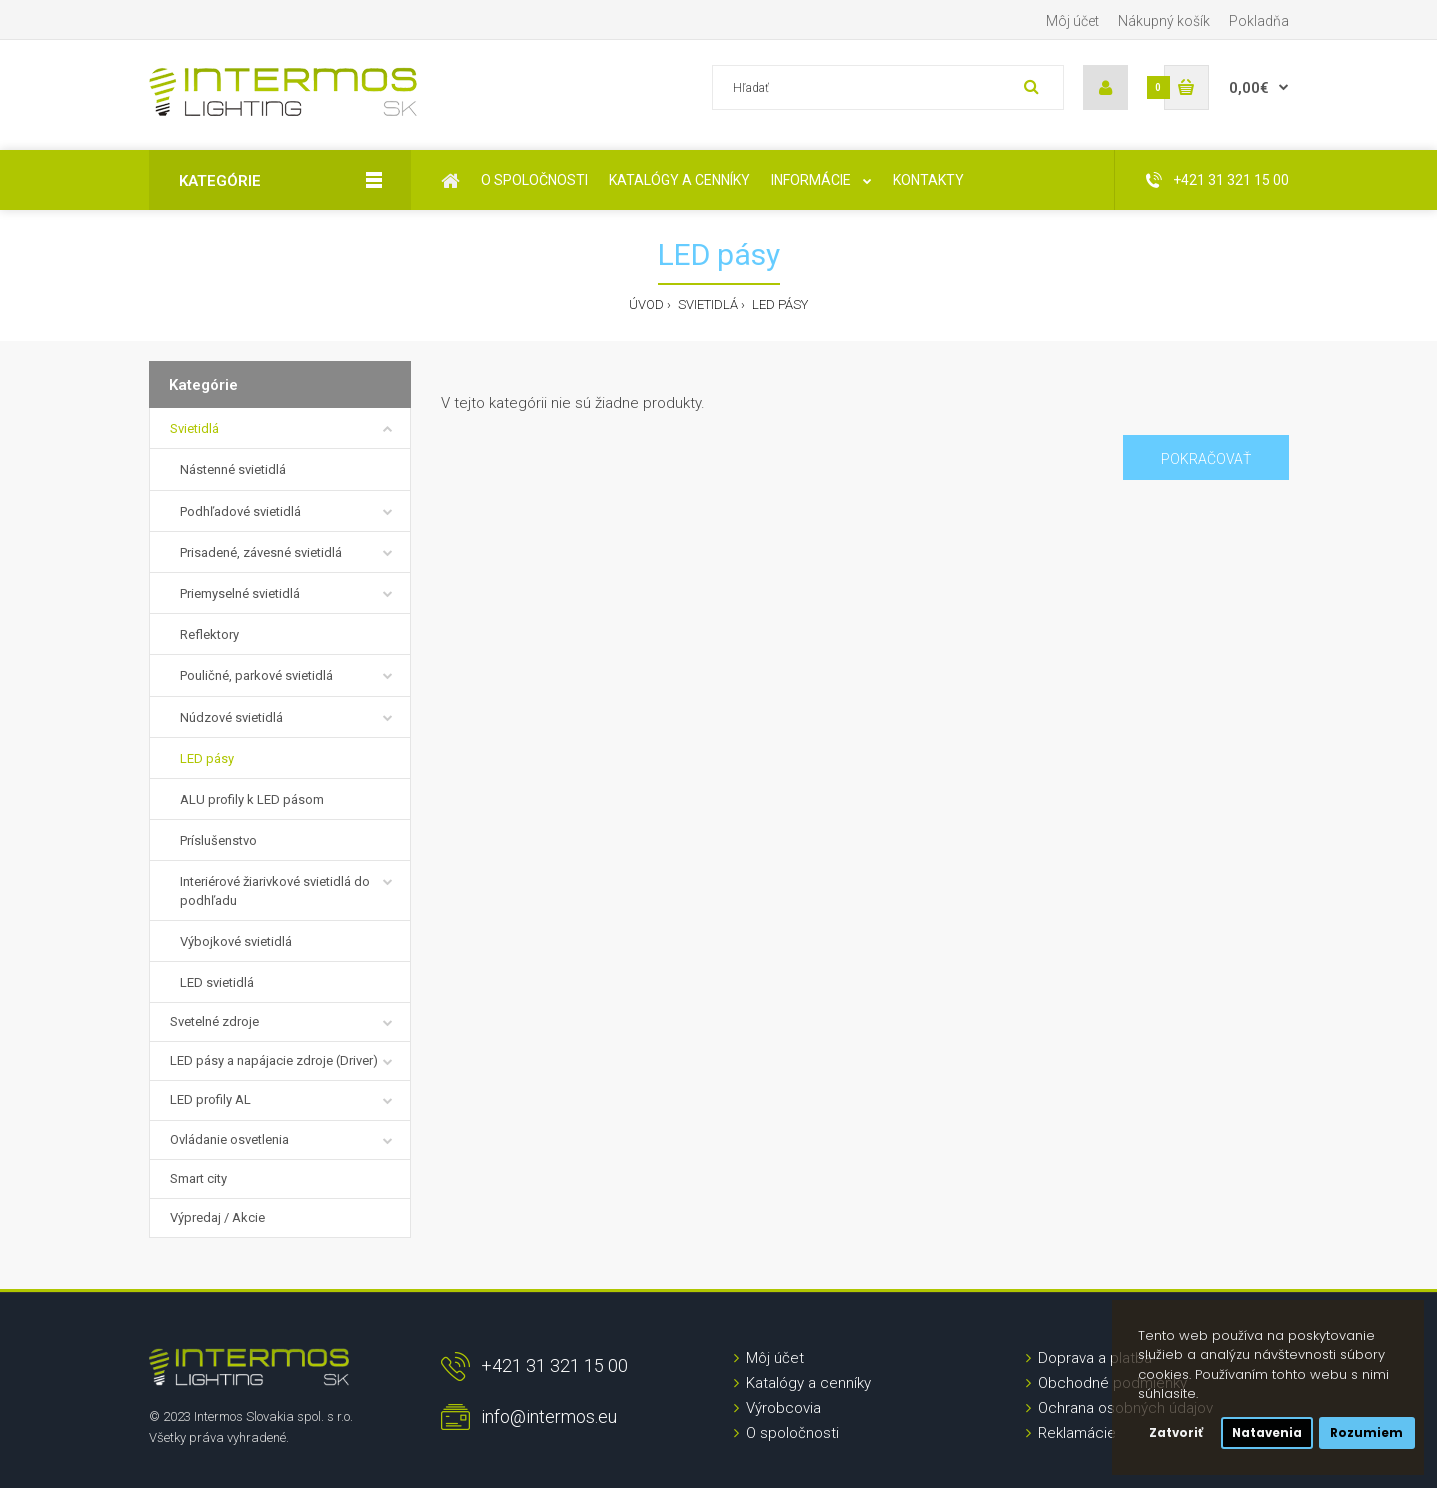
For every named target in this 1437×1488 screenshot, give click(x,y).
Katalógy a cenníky (808, 1383)
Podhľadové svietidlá (240, 511)
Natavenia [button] (1267, 1433)
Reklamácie (1077, 1433)
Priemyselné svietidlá (240, 593)
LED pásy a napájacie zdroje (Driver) (274, 1060)
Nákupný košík (1164, 21)
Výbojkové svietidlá (236, 941)
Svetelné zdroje (214, 1021)
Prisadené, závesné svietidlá (261, 552)
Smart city (198, 1178)
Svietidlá (706, 304)
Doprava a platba (1095, 1358)
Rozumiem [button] (1366, 1433)
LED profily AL (210, 1099)
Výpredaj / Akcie (217, 1217)
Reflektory (209, 634)
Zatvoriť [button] (1176, 1433)
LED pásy (778, 304)
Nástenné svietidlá (233, 469)
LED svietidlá (217, 982)
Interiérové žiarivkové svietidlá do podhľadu (275, 890)
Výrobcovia (783, 1408)
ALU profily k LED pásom (252, 799)
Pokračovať (1206, 459)
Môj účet (1072, 21)
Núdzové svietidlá (231, 717)
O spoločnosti (792, 1433)
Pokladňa (1259, 21)
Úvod (646, 304)
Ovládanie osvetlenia (229, 1139)
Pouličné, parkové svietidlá (256, 675)
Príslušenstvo (218, 840)
